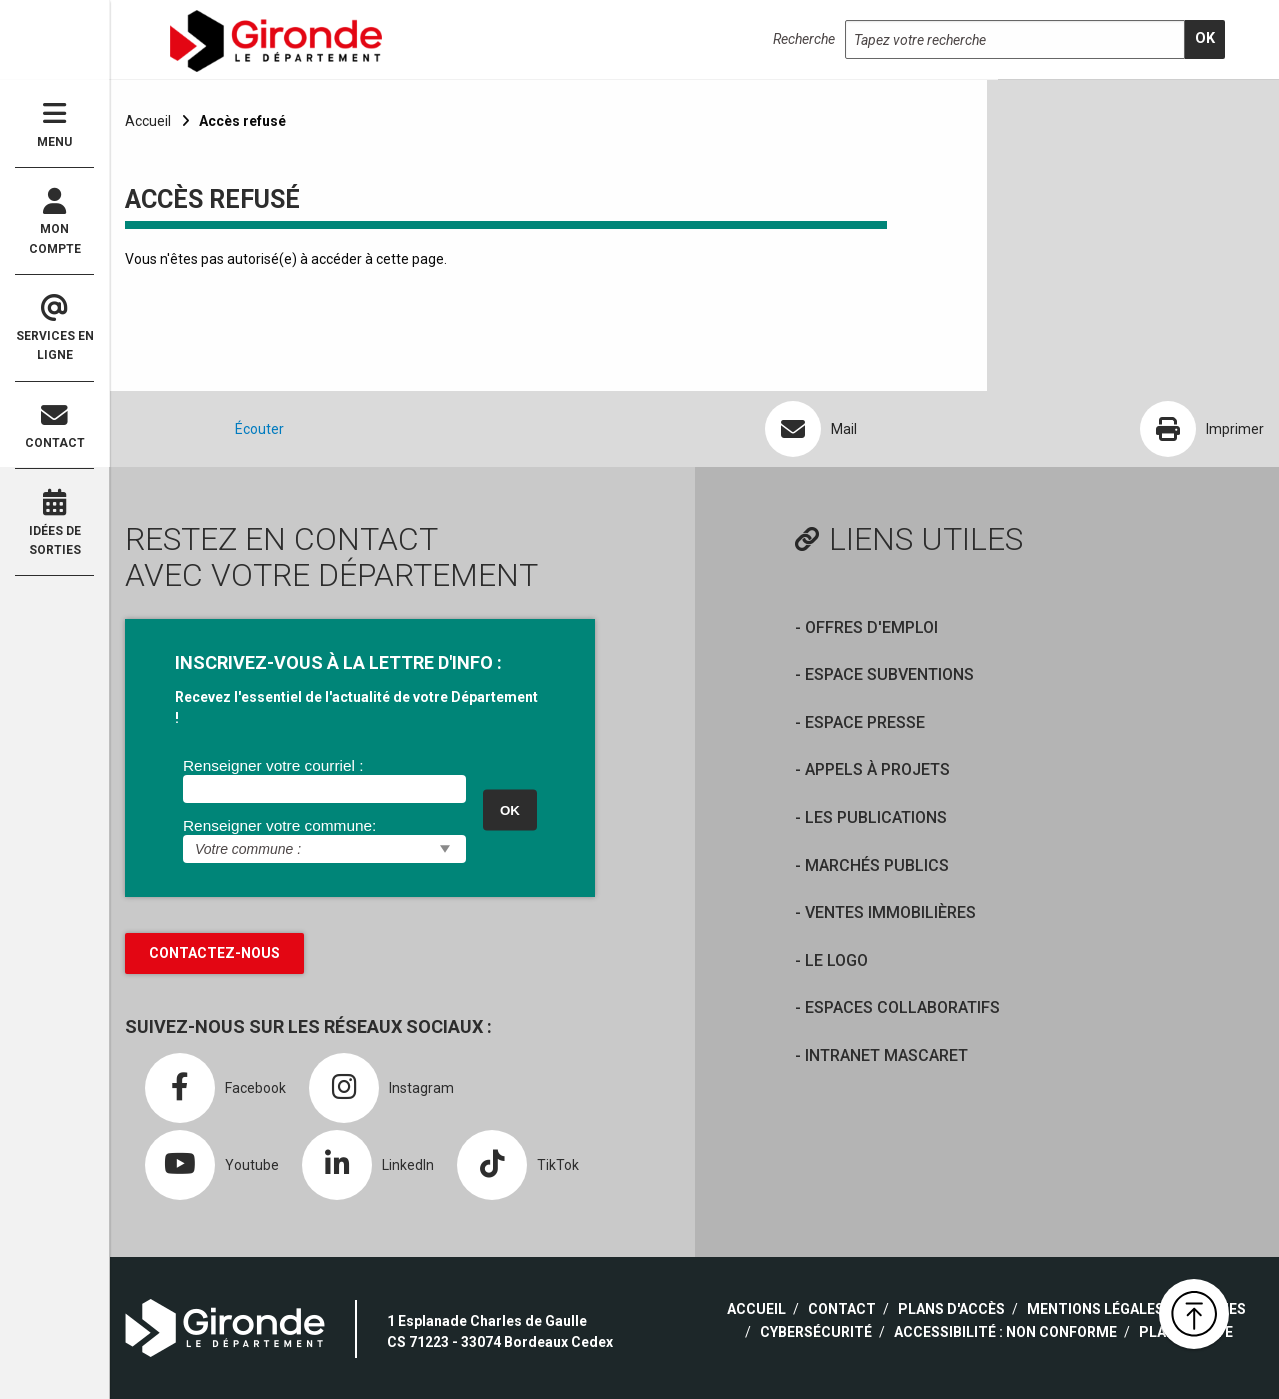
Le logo (836, 960)
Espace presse (865, 722)
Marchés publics (877, 865)
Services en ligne (54, 329)
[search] (1205, 39)
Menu (54, 124)
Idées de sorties (54, 523)
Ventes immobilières (890, 912)
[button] (1194, 1314)
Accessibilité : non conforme (1005, 1332)
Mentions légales (1095, 1309)
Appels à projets (877, 769)
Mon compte (54, 222)
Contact (54, 426)
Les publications (876, 817)
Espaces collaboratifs (902, 1007)
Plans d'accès (951, 1309)
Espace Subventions (889, 674)
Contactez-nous (214, 953)
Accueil (148, 121)
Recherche (804, 39)
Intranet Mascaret (886, 1055)
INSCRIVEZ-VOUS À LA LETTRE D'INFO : (338, 662)
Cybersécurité (816, 1332)
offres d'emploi (871, 627)
